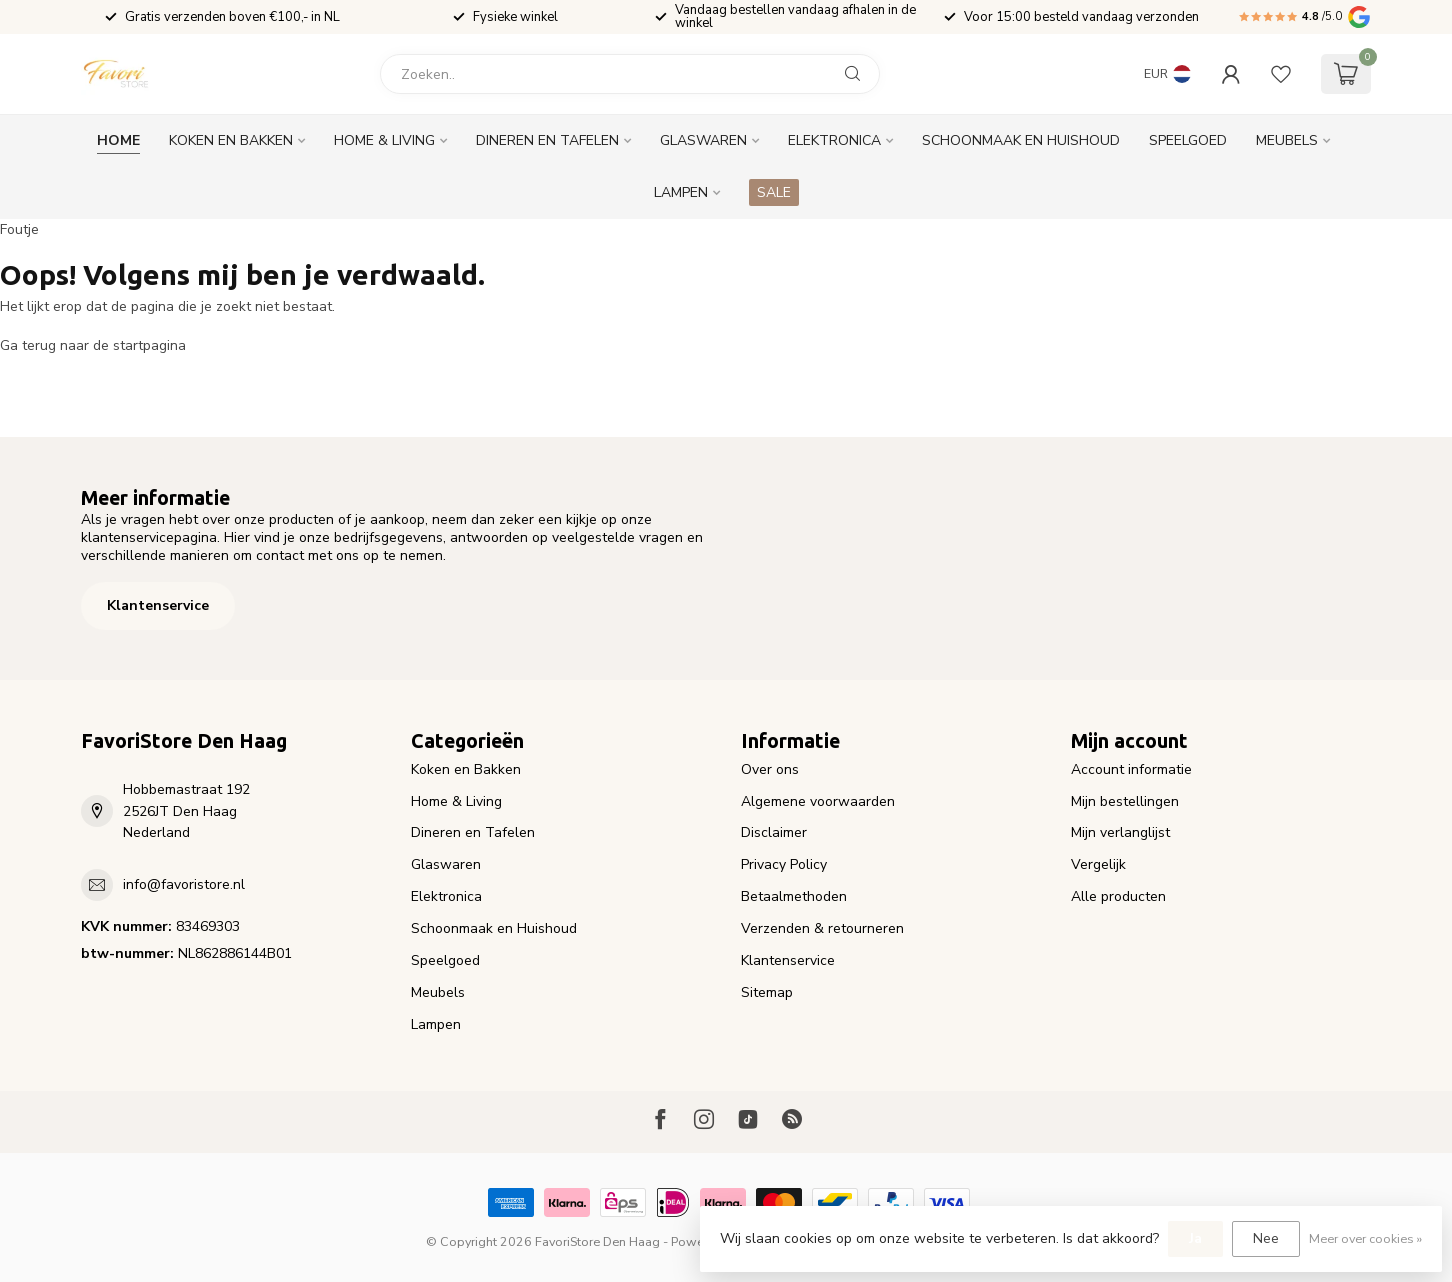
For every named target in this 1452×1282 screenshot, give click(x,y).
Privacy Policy (784, 864)
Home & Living (384, 140)
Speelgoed (1188, 140)
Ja (1195, 1238)
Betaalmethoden (794, 896)
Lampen (681, 192)
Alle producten (1118, 896)
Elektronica (834, 140)
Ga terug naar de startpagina (93, 345)
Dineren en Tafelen (547, 140)
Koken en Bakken (231, 140)
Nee (1266, 1238)
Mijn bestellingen (1125, 801)
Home (118, 140)
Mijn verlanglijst (1120, 832)
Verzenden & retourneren (822, 928)
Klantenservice (158, 605)
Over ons (770, 769)
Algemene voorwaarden (818, 801)
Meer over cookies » (1365, 1238)
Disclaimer (774, 832)
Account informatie (1131, 769)
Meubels (1287, 140)
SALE (774, 192)
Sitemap (767, 992)
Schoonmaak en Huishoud (1021, 140)
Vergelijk (1098, 864)
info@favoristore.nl (184, 884)
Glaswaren (703, 140)
